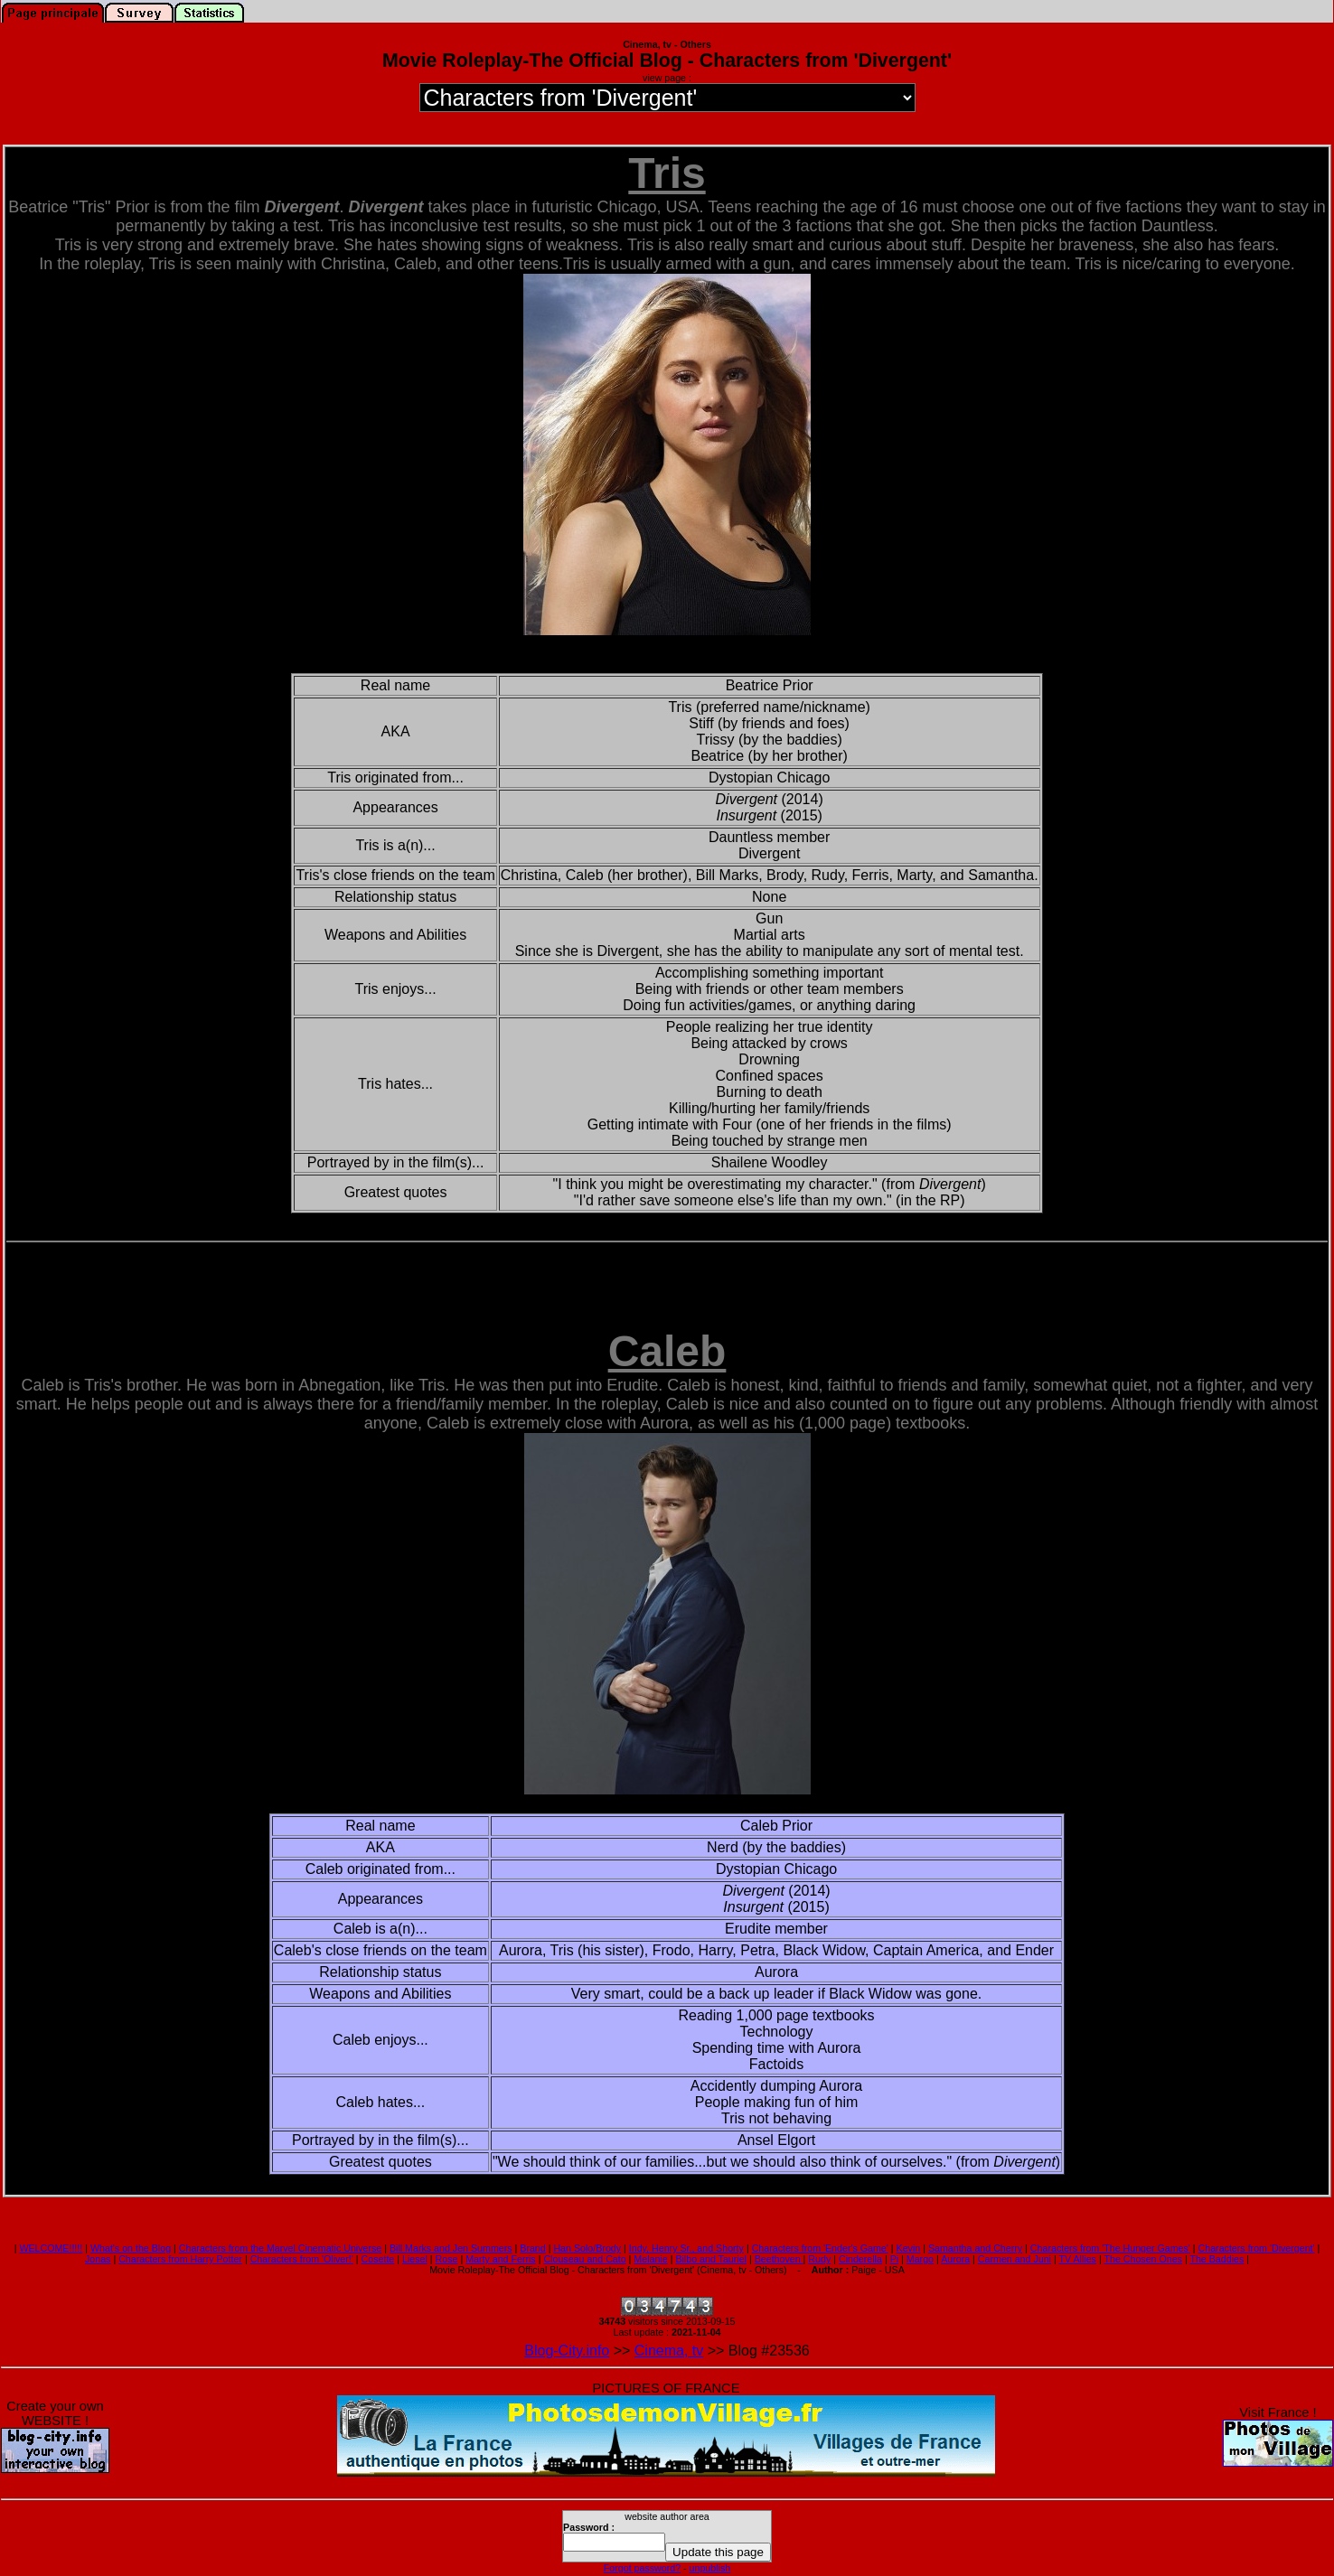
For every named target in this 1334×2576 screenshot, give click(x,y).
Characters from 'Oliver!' (301, 2258)
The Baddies (1216, 2258)
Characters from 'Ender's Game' (820, 2248)
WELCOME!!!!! (50, 2248)
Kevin (909, 2248)
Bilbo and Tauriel (711, 2258)
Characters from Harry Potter (180, 2258)
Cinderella (860, 2258)
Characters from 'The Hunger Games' (1110, 2248)
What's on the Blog (130, 2248)
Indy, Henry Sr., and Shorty (686, 2248)
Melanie (650, 2258)
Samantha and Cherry (975, 2248)
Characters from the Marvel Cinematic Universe (280, 2248)
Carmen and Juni (1014, 2258)
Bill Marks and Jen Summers (451, 2248)
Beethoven (779, 2258)
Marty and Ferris (500, 2258)
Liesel (414, 2258)
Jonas (97, 2258)
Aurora (955, 2258)
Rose (447, 2258)
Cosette (378, 2258)
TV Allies (1076, 2258)
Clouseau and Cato (584, 2258)
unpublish (710, 2567)
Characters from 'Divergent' (1256, 2248)
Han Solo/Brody (587, 2248)
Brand (532, 2248)
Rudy (819, 2258)
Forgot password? (642, 2567)
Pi (894, 2258)
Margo (920, 2258)
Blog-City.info (566, 2350)
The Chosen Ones (1142, 2258)
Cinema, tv (668, 2350)
